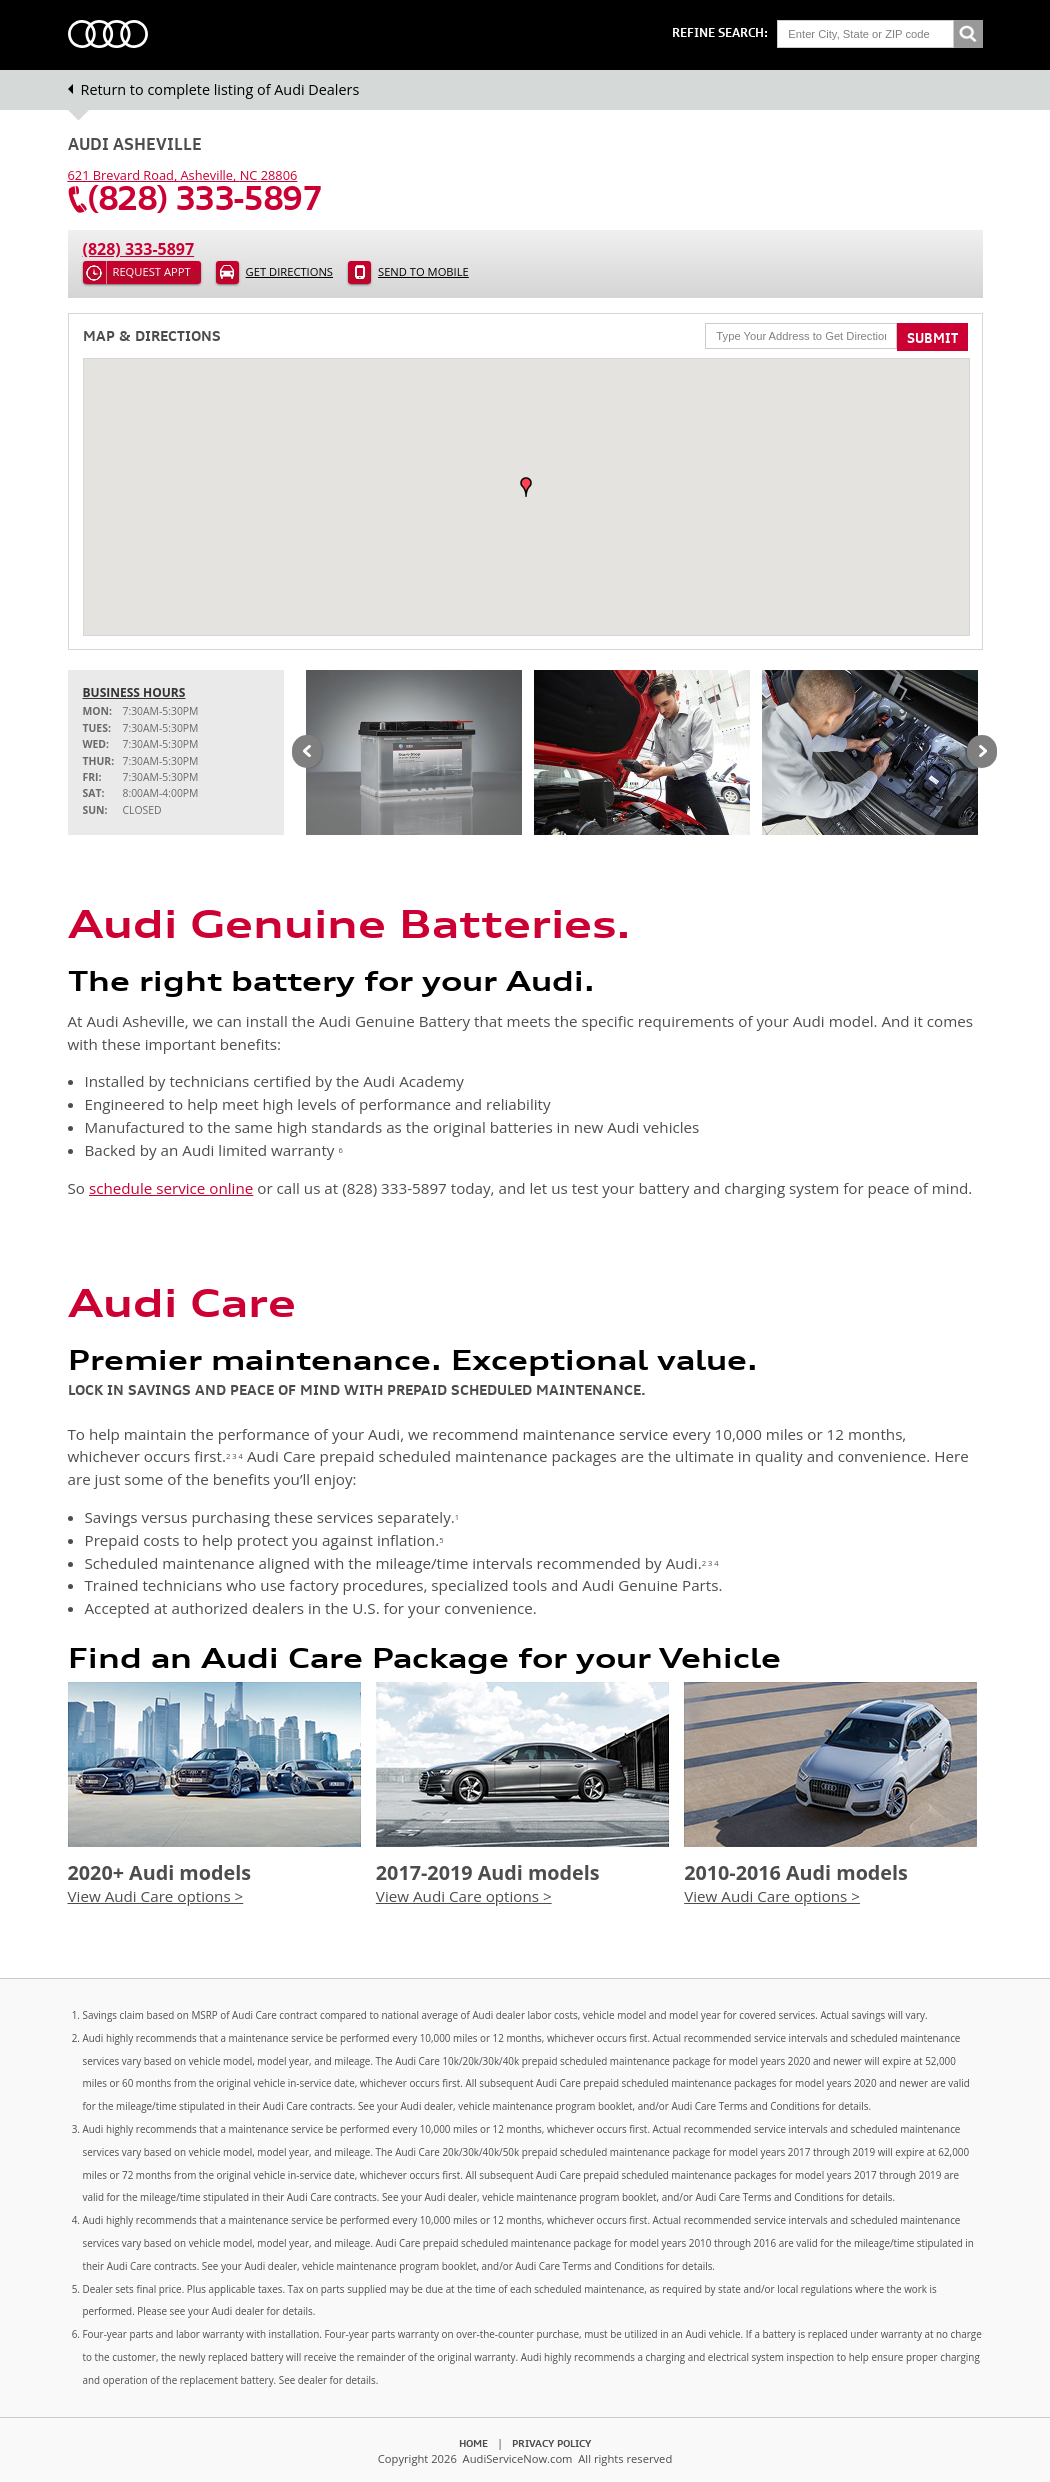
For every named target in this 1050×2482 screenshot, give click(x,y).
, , (183, 175)
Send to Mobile (423, 271)
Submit (932, 338)
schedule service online (171, 1188)
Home (473, 2443)
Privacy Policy (551, 2443)
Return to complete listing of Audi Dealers (220, 89)
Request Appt (152, 271)
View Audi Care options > (156, 1896)
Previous (307, 753)
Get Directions (289, 271)
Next (982, 753)
